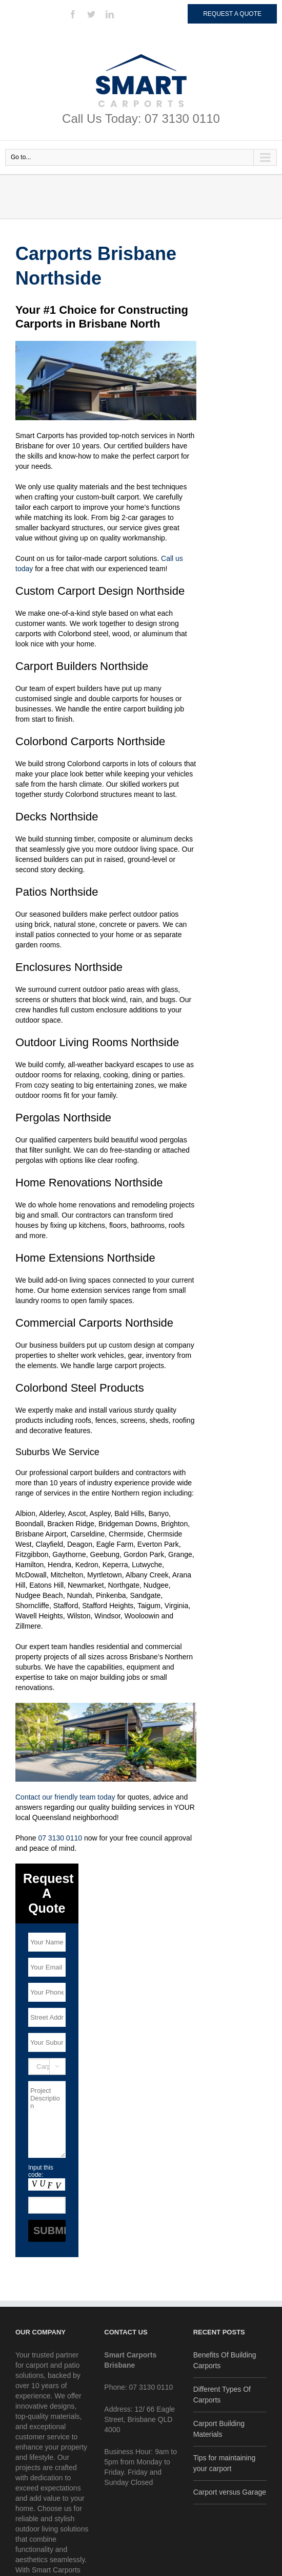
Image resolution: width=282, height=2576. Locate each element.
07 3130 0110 (60, 1838)
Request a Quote (232, 13)
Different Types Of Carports (222, 2394)
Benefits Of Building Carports (224, 2360)
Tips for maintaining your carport (224, 2463)
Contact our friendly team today (65, 1797)
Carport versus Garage (229, 2492)
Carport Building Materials (219, 2428)
